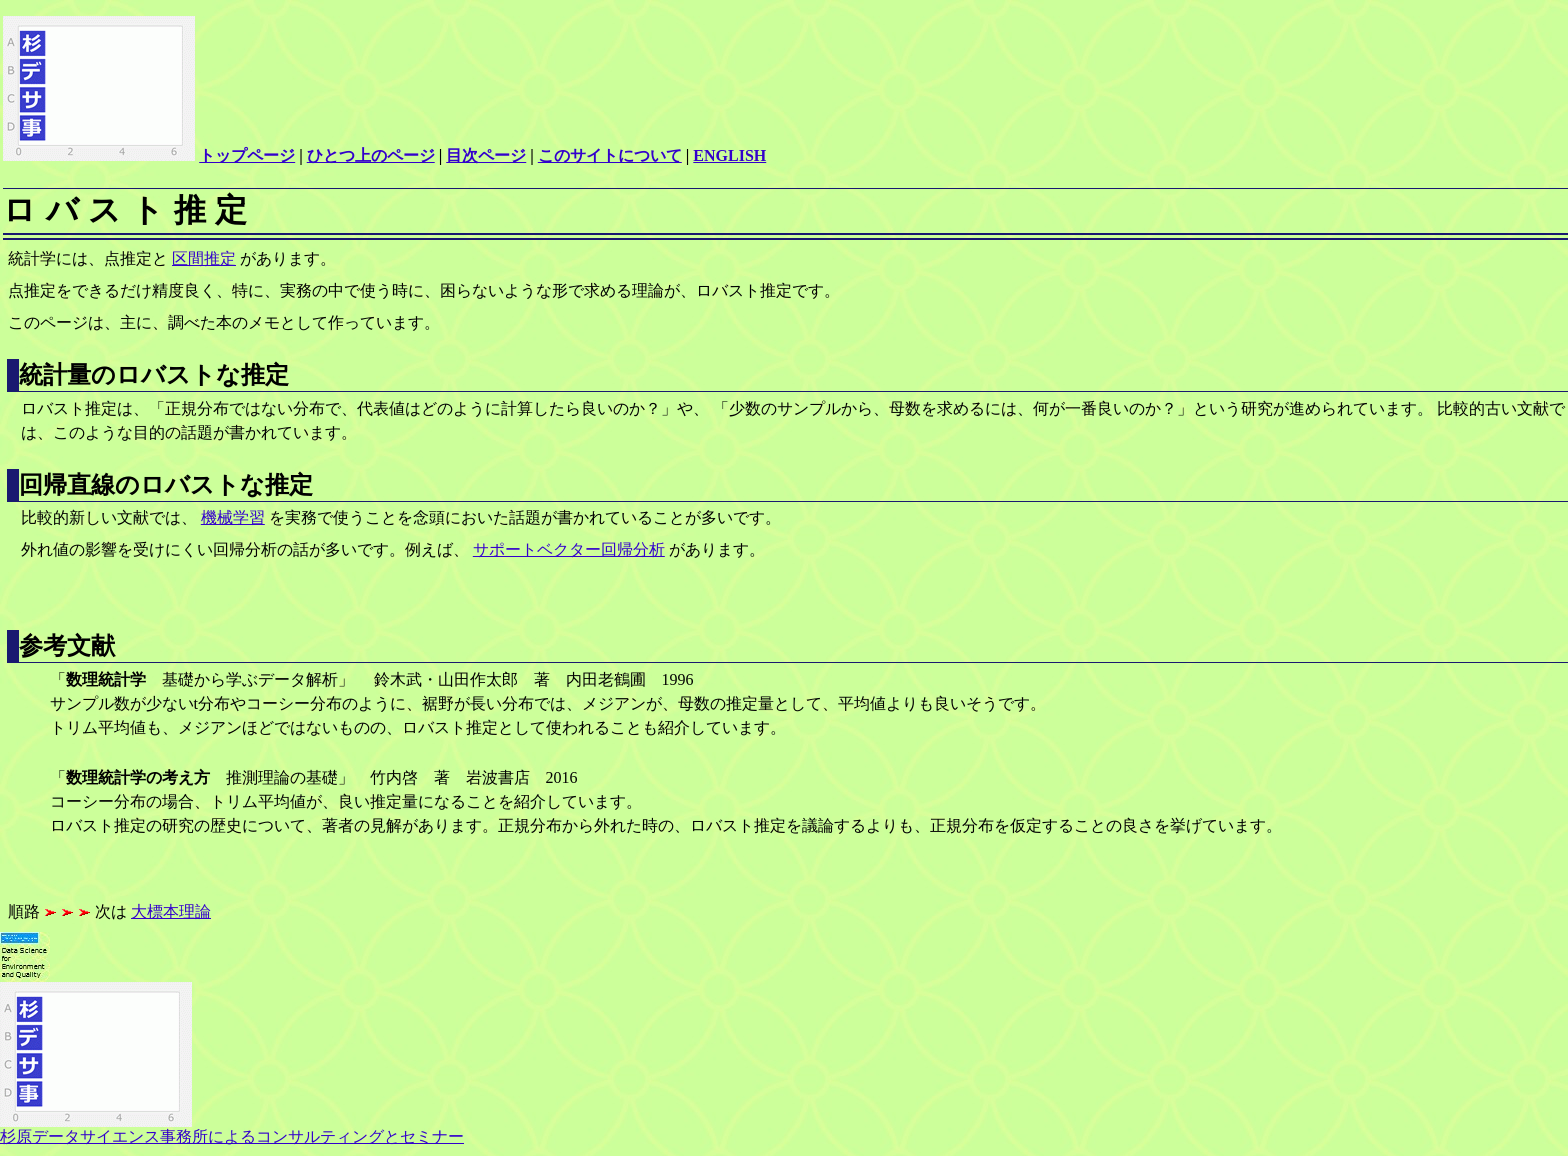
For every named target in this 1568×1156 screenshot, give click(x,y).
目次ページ (486, 155)
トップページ (247, 155)
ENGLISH (729, 155)
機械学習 (233, 517)
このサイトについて (610, 155)
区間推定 (204, 258)
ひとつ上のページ (371, 155)
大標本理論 (171, 911)
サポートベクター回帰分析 (569, 549)
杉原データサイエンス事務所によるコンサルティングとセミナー (232, 1129)
